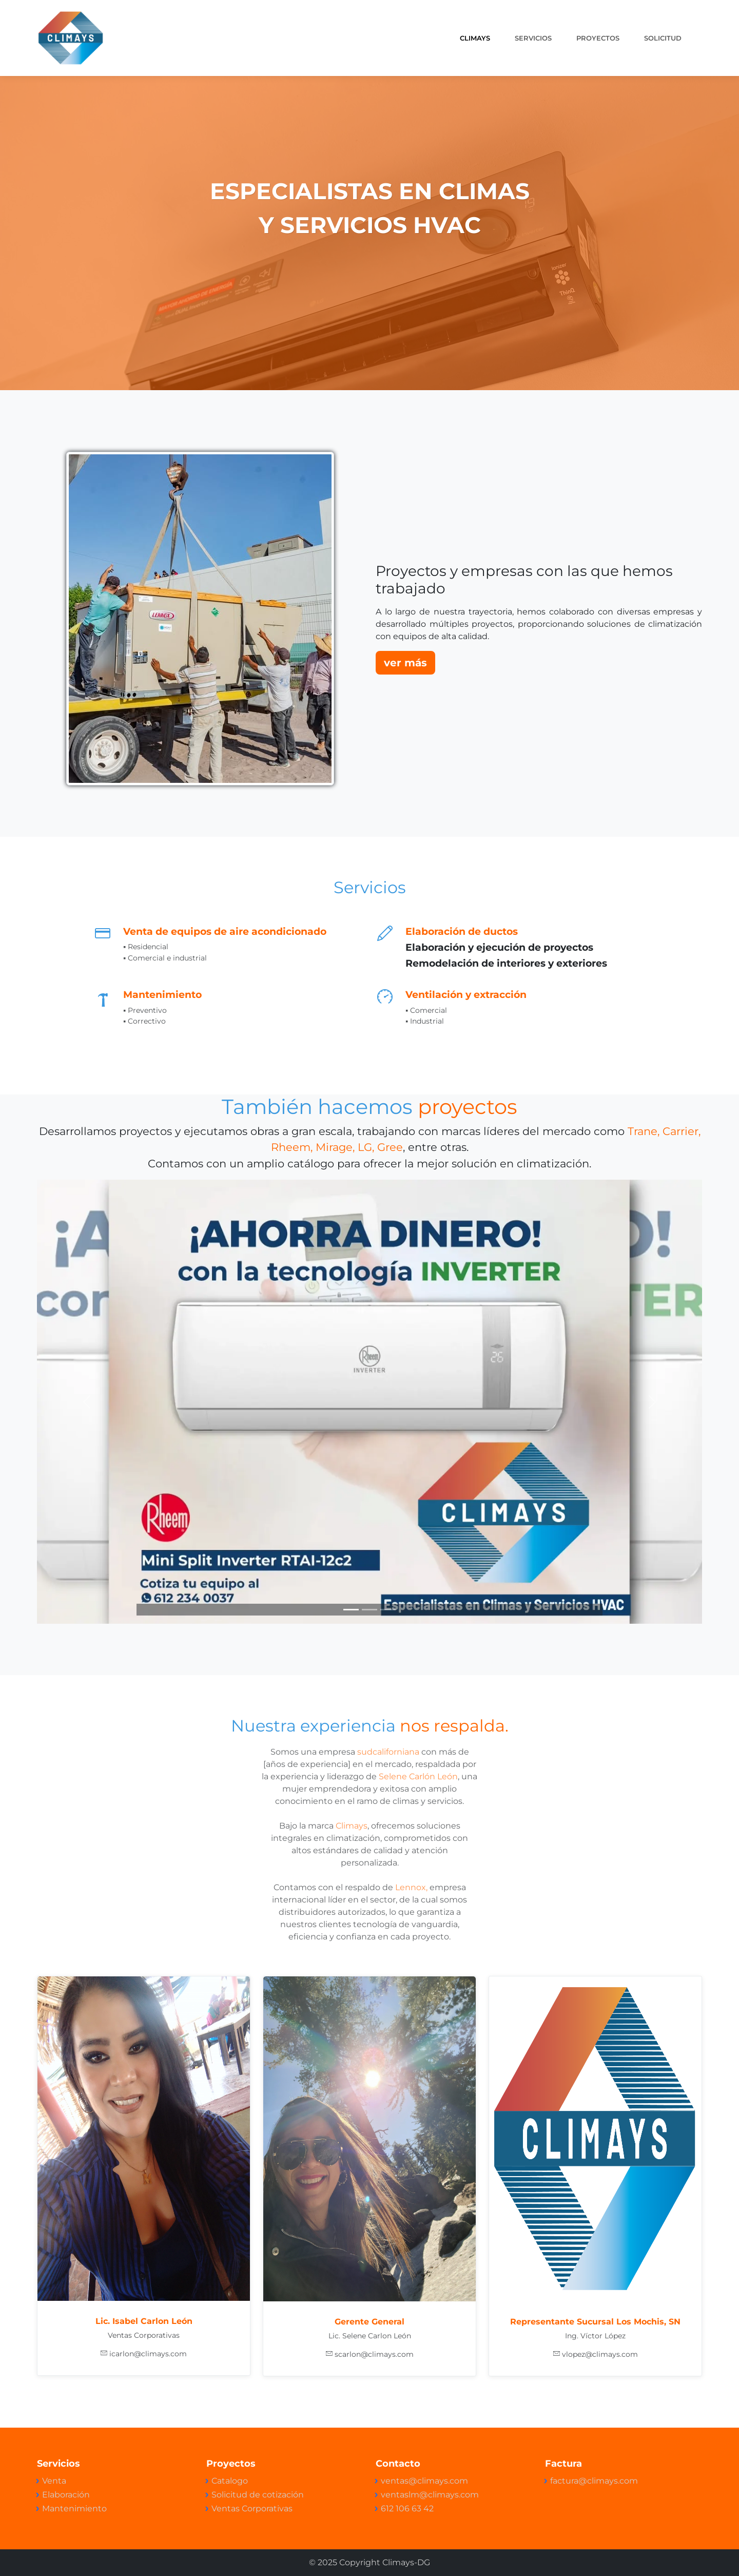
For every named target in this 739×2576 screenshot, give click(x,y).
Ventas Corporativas (252, 2508)
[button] (87, 1402)
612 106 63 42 (407, 2508)
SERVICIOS (533, 38)
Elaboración (66, 2495)
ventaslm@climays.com (430, 2495)
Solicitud (663, 38)
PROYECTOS (597, 38)
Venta (54, 2481)
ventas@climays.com (424, 2481)
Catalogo (229, 2481)
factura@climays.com (594, 2481)
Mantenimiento (74, 2508)
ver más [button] (405, 663)
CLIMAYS (475, 38)
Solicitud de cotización (257, 2495)
